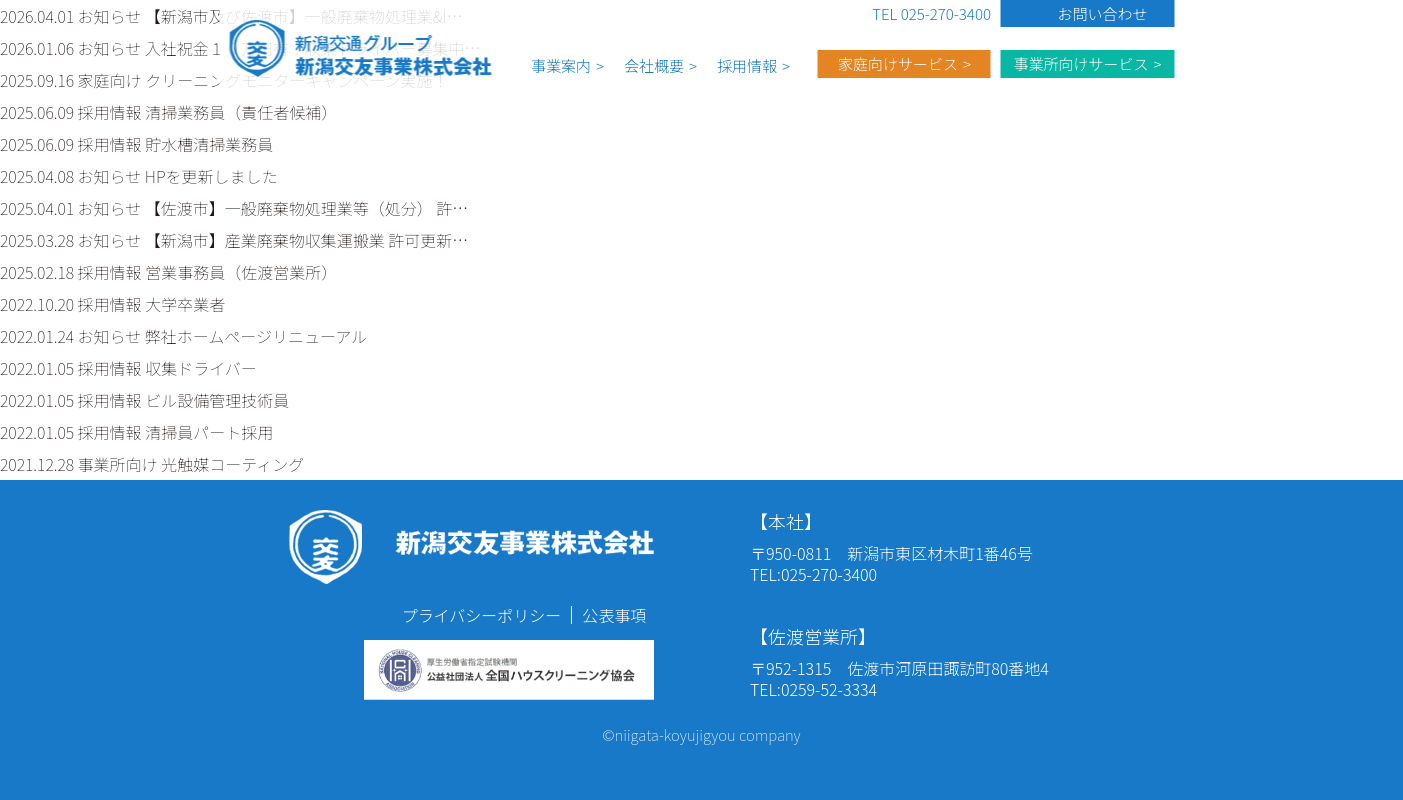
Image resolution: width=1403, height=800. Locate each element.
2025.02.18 (168, 272)
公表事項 (614, 615)
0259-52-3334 (829, 689)
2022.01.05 (128, 368)
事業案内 (561, 65)
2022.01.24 (183, 336)
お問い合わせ (1102, 13)
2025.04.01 (234, 208)
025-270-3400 (829, 574)
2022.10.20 (112, 304)
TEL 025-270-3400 (931, 13)
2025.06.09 (168, 112)
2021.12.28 (152, 464)
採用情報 (747, 65)
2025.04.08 (139, 176)
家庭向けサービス (898, 63)
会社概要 (654, 65)
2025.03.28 (234, 240)
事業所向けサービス (1080, 63)
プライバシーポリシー (482, 615)
